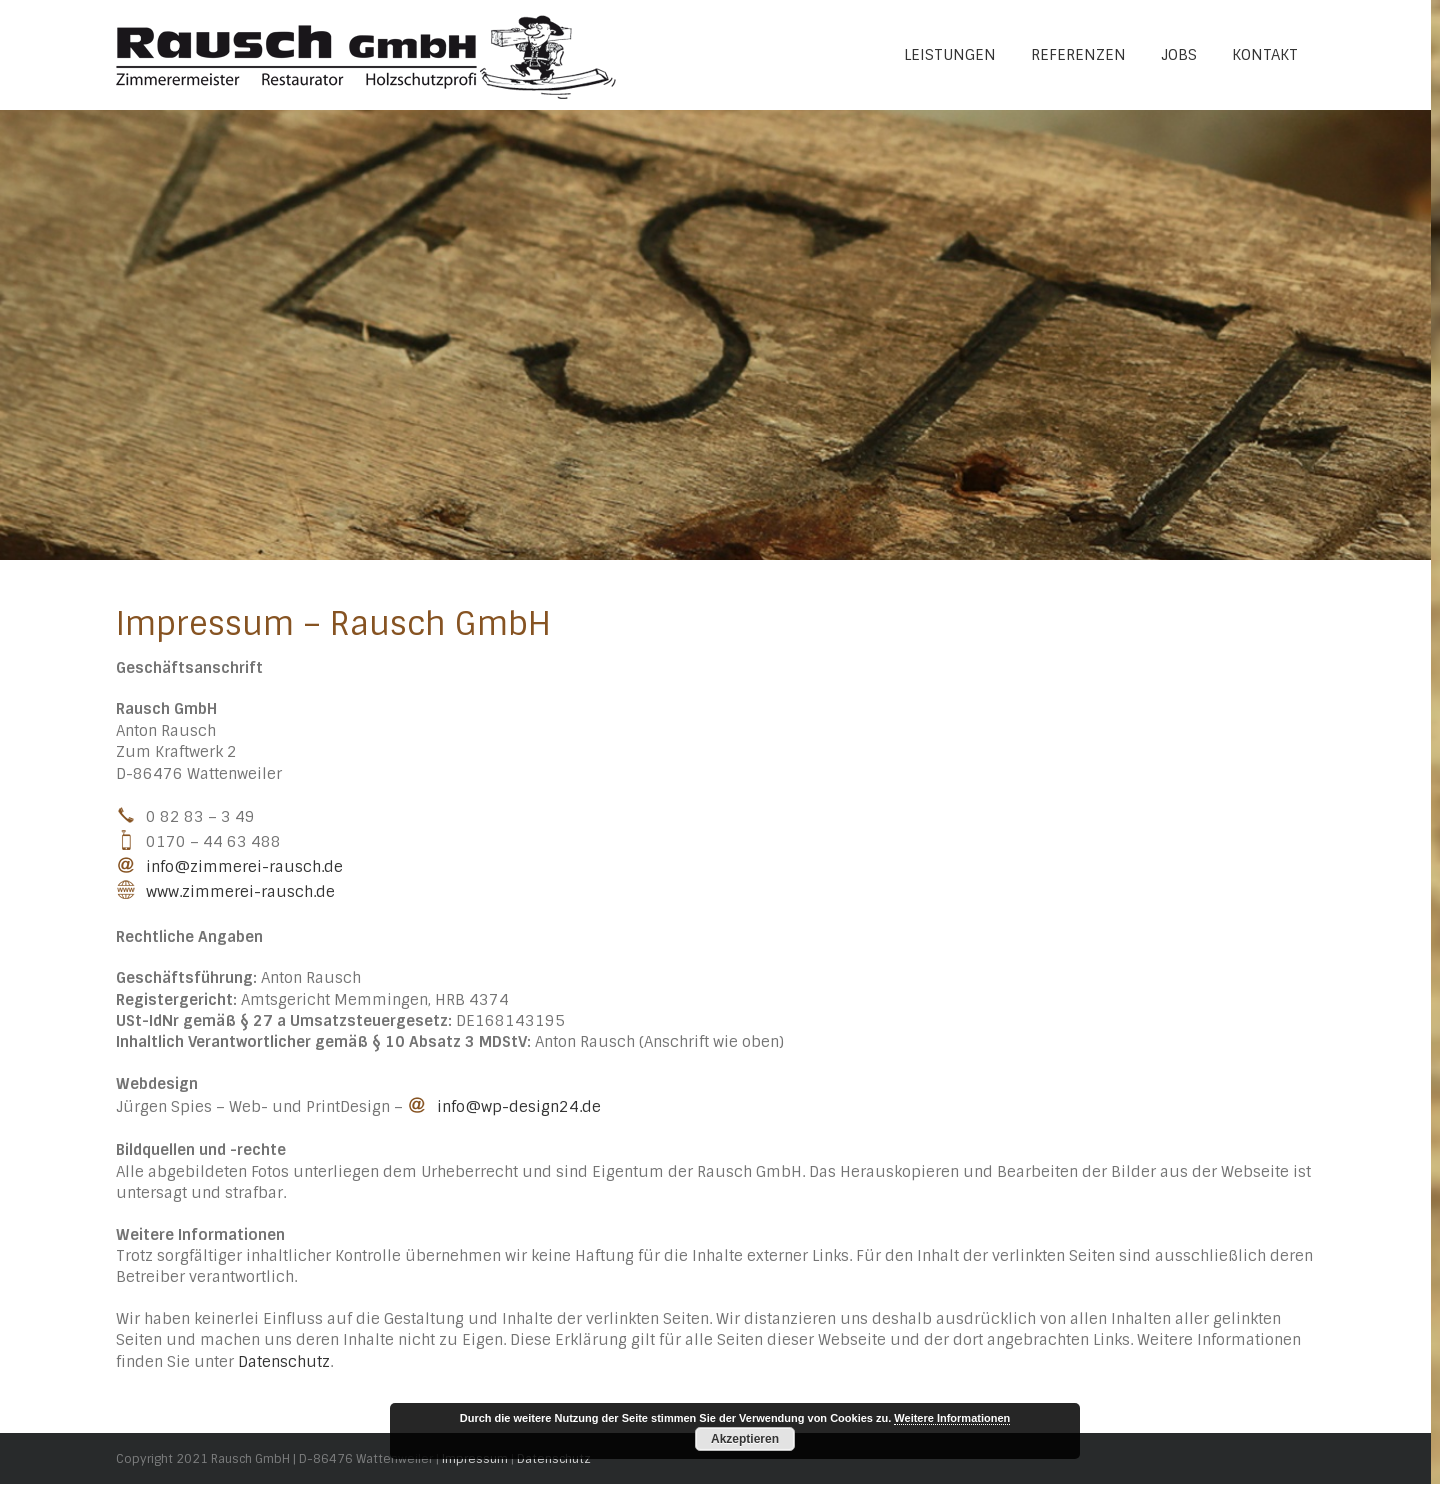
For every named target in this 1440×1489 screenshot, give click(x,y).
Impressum (475, 1459)
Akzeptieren (745, 1439)
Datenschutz (284, 1362)
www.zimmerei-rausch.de (240, 892)
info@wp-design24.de (519, 1107)
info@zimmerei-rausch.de (244, 867)
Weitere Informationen (952, 1418)
